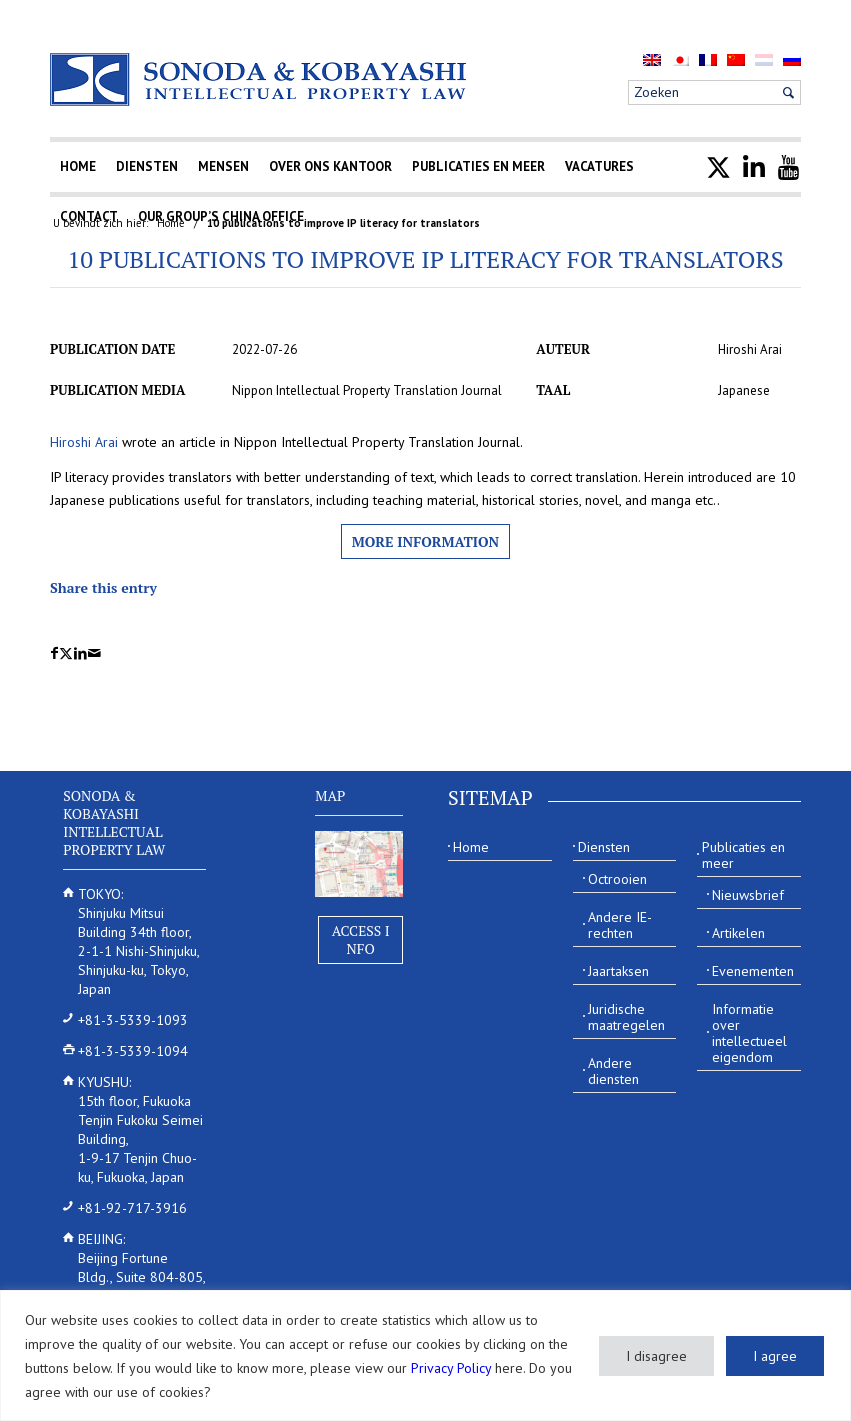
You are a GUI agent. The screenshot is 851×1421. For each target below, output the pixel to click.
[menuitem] (652, 59)
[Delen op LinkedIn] (80, 653)
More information (425, 541)
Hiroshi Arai (84, 442)
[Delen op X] (66, 653)
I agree (775, 1356)
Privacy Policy (451, 1368)
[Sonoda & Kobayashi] (260, 79)
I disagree (656, 1356)
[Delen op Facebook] (54, 653)
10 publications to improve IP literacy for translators (425, 259)
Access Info (361, 939)
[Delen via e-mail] (94, 653)
